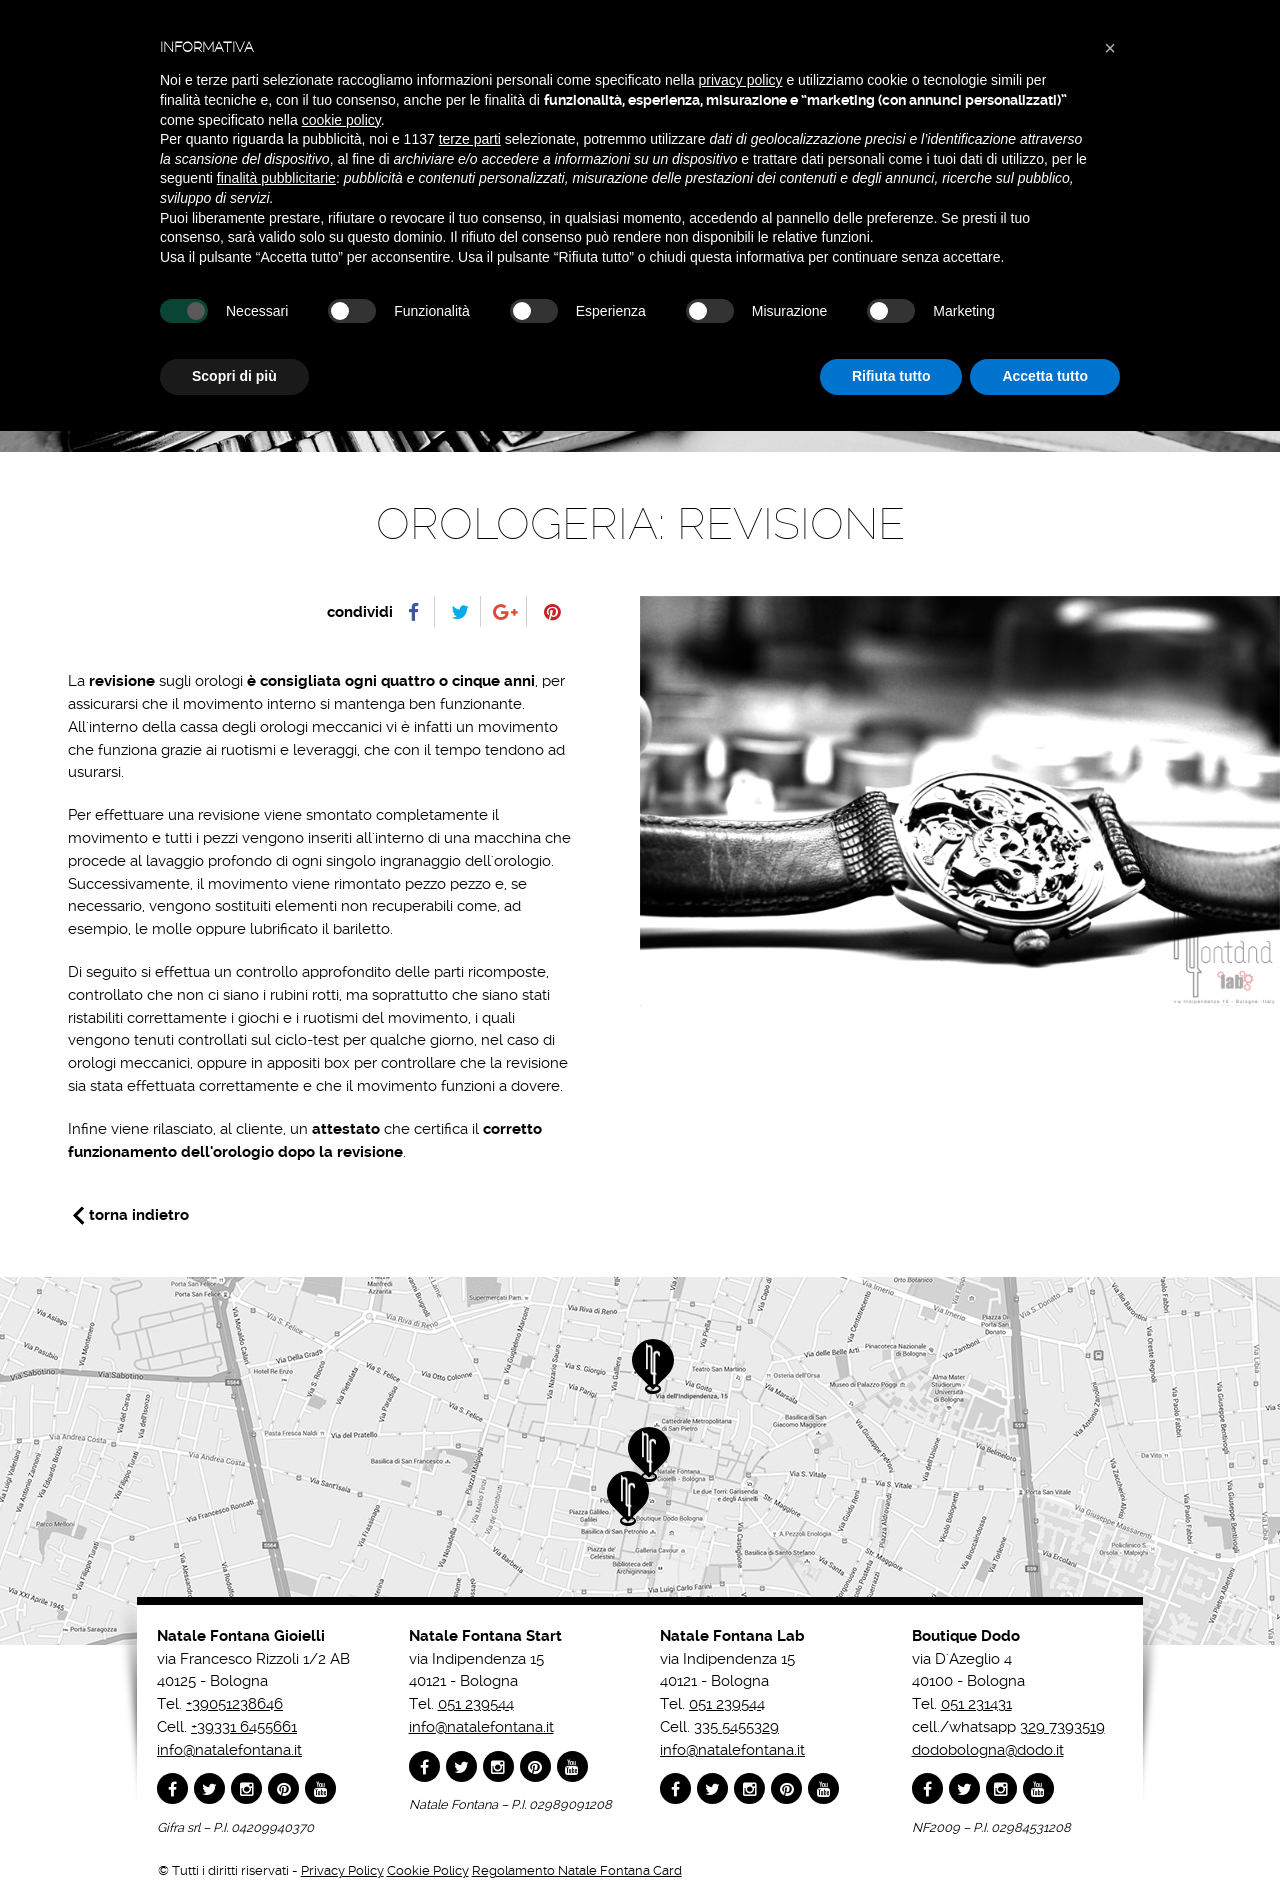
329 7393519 (1062, 1727)
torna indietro (139, 1215)
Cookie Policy (428, 1870)
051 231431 (976, 1704)
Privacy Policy (342, 1870)
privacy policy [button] (741, 80)
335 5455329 (736, 1727)
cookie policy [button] (341, 120)
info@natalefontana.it (229, 1750)
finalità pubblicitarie (276, 178)
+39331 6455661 (244, 1727)
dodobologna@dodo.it (988, 1750)
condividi (360, 612)
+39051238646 (234, 1704)
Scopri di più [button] (234, 376)
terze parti (470, 139)
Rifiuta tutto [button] (891, 376)
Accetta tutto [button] (1045, 376)
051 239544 (476, 1704)
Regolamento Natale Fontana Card (577, 1870)
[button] (1110, 48)
